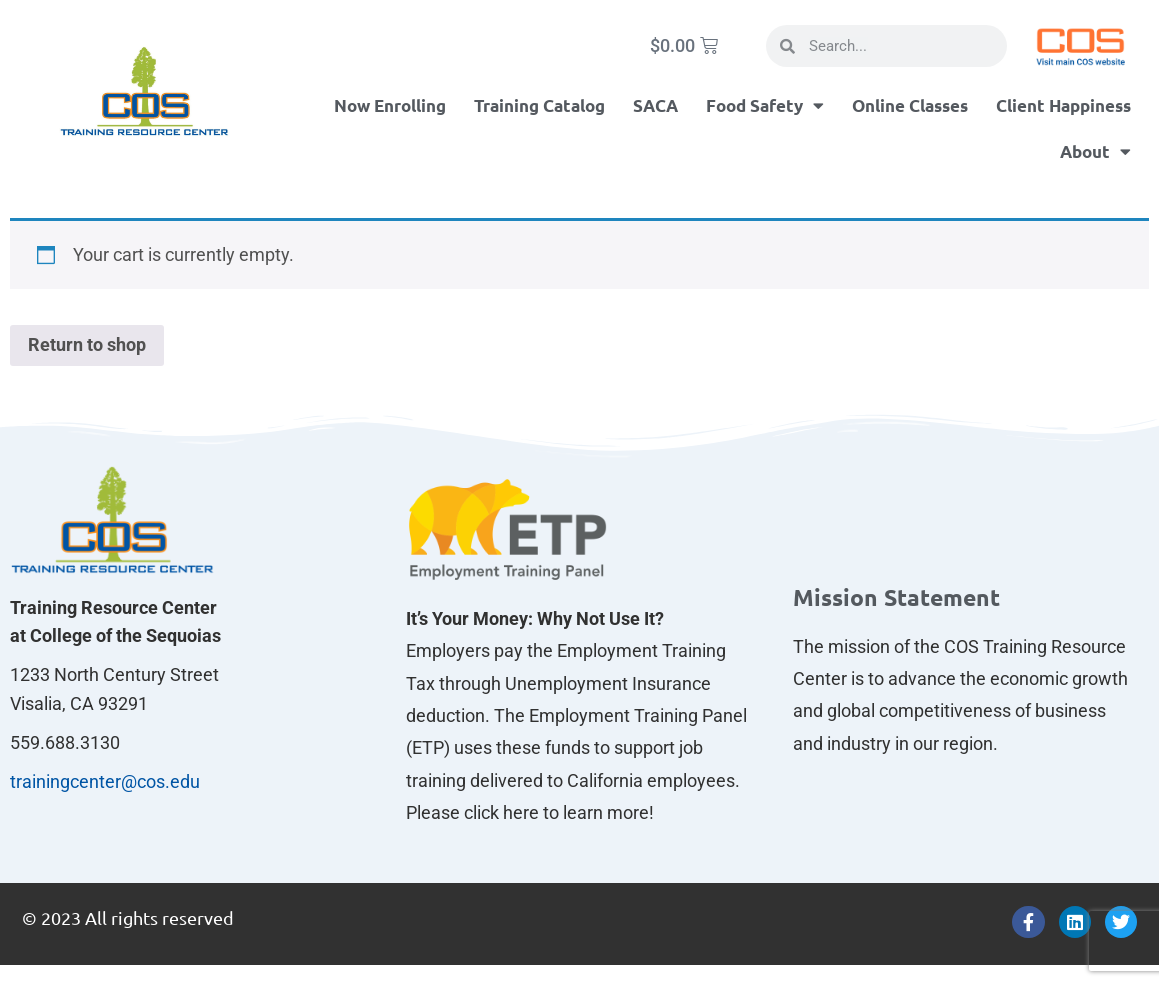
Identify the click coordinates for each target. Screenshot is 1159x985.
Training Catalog (539, 105)
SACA (655, 105)
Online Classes (910, 105)
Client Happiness (1063, 105)
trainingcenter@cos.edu (105, 781)
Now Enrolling (390, 105)
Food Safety (765, 105)
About (1095, 151)
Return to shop (87, 344)
